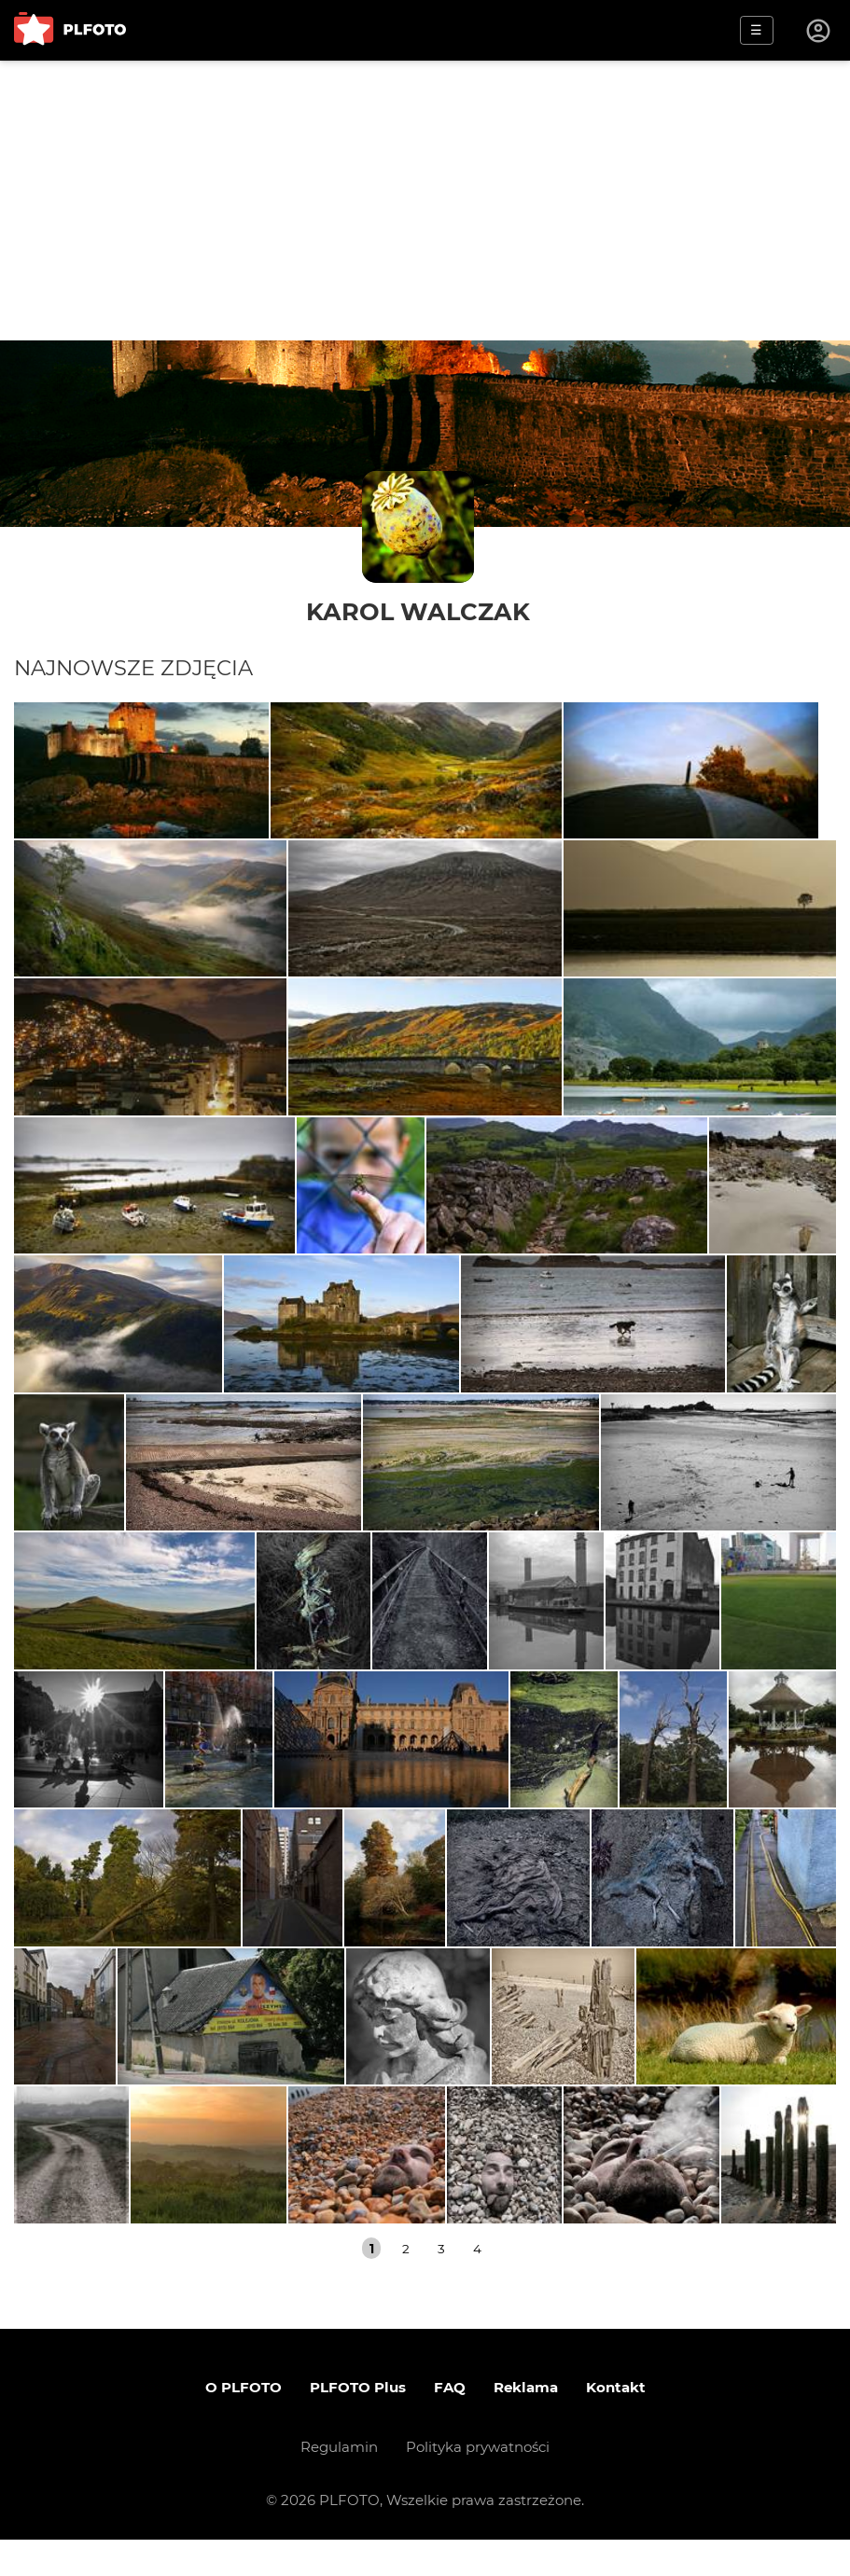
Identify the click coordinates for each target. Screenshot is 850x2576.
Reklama (526, 2423)
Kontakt (616, 2423)
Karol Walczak (418, 611)
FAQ (450, 2423)
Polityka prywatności (478, 2483)
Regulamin (339, 2483)
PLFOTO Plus (358, 2423)
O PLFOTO (243, 2423)
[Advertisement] (425, 200)
